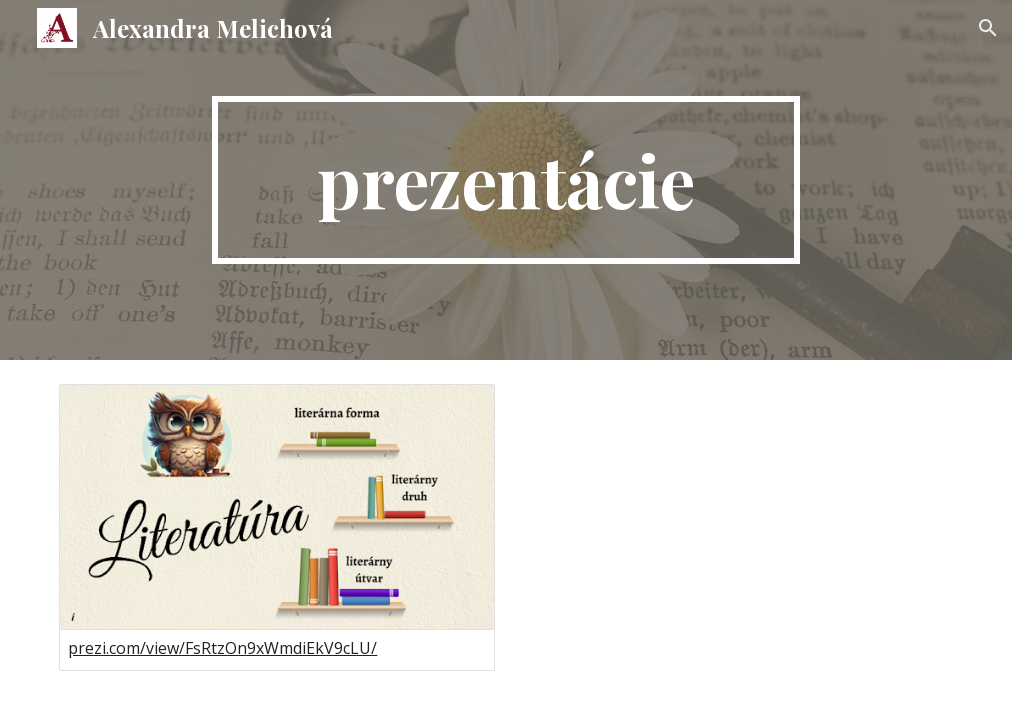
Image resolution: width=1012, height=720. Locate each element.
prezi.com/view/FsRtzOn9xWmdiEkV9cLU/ (222, 648)
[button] (988, 28)
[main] (506, 180)
